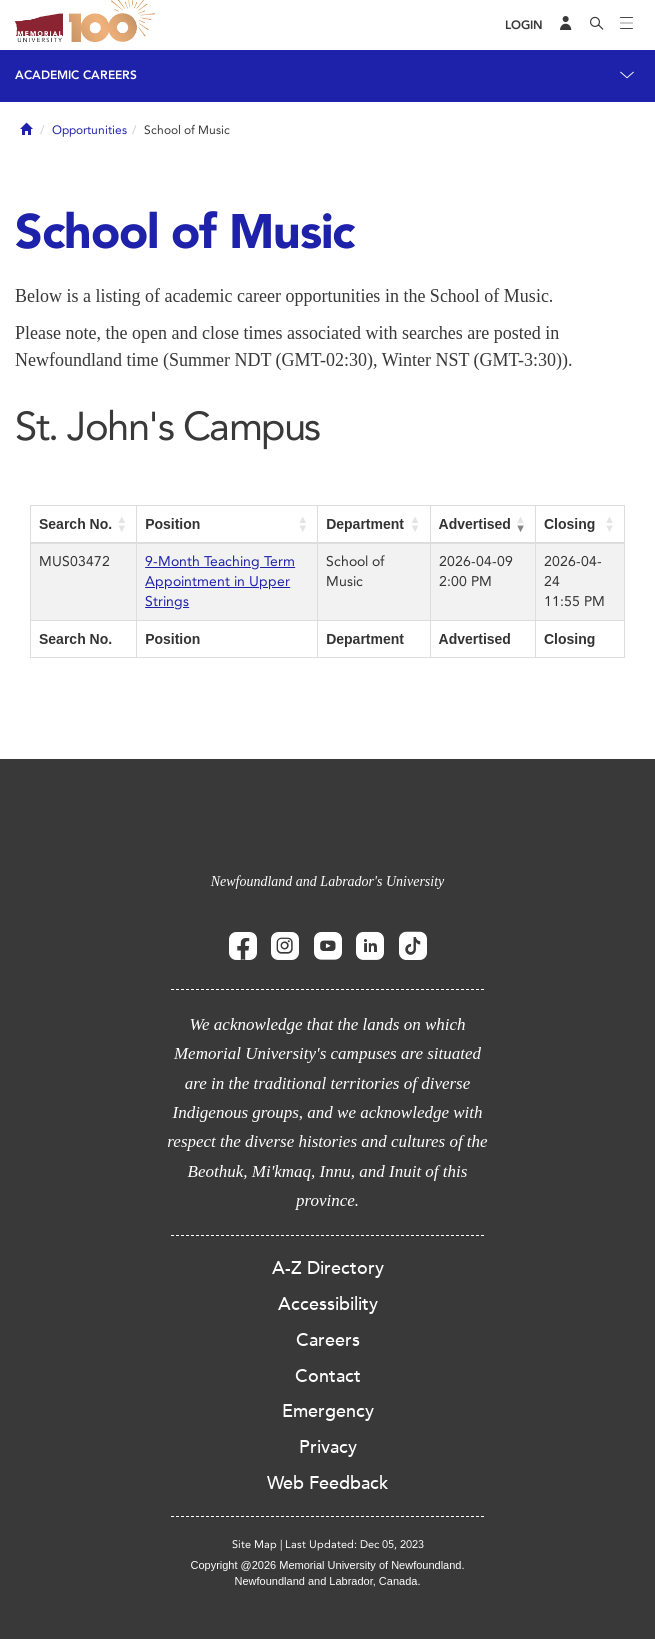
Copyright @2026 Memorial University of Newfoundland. (327, 1565)
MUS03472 (74, 561)
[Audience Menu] (566, 25)
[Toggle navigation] (627, 25)
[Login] (524, 25)
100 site (115, 25)
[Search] (597, 25)
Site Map (254, 1544)
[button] (122, 524)
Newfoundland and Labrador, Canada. (328, 1581)
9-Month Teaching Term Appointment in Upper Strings (220, 581)
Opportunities (89, 130)
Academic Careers (76, 75)
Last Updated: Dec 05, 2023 (354, 1544)
